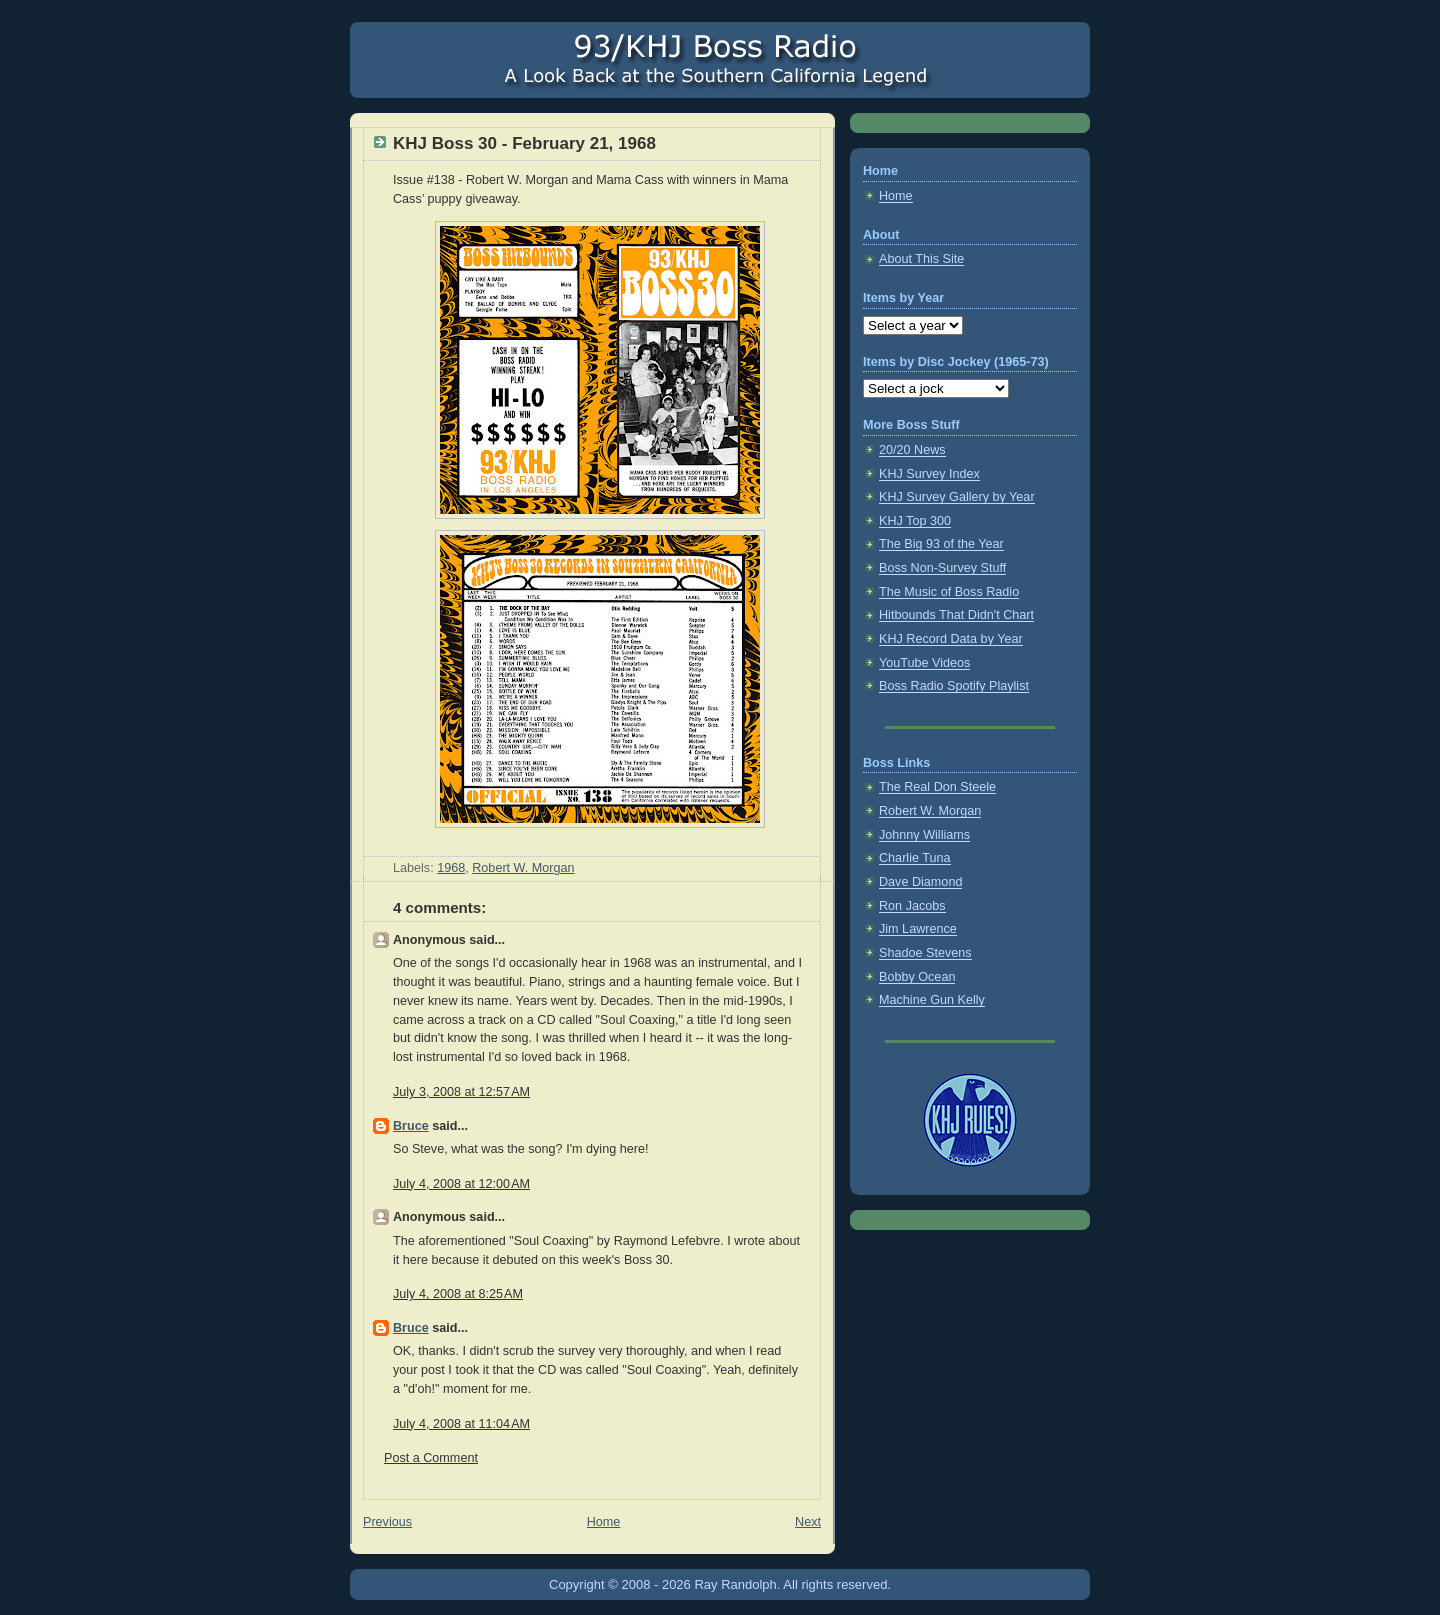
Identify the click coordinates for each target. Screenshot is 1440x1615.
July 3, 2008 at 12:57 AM (461, 1092)
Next (808, 1522)
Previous (387, 1522)
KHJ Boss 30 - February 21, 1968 (524, 143)
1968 (451, 868)
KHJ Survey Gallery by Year (957, 497)
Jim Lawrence (918, 929)
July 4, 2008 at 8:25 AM (458, 1294)
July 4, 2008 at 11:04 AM (461, 1424)
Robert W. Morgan (523, 868)
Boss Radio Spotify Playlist (954, 686)
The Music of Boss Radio (949, 592)
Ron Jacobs (912, 906)
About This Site (921, 259)
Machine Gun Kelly (932, 1000)
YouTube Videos (924, 663)
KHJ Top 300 (915, 521)
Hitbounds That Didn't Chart (956, 615)
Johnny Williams (924, 835)
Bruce (411, 1126)
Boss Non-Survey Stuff (942, 568)
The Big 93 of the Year (941, 544)
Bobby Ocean (917, 977)
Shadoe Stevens (925, 953)
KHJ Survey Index (929, 474)
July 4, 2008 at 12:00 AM (461, 1184)
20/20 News (912, 450)
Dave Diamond (920, 882)
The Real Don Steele (937, 787)
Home (604, 1522)
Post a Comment (431, 1458)
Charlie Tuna (915, 858)
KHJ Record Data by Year (951, 639)
